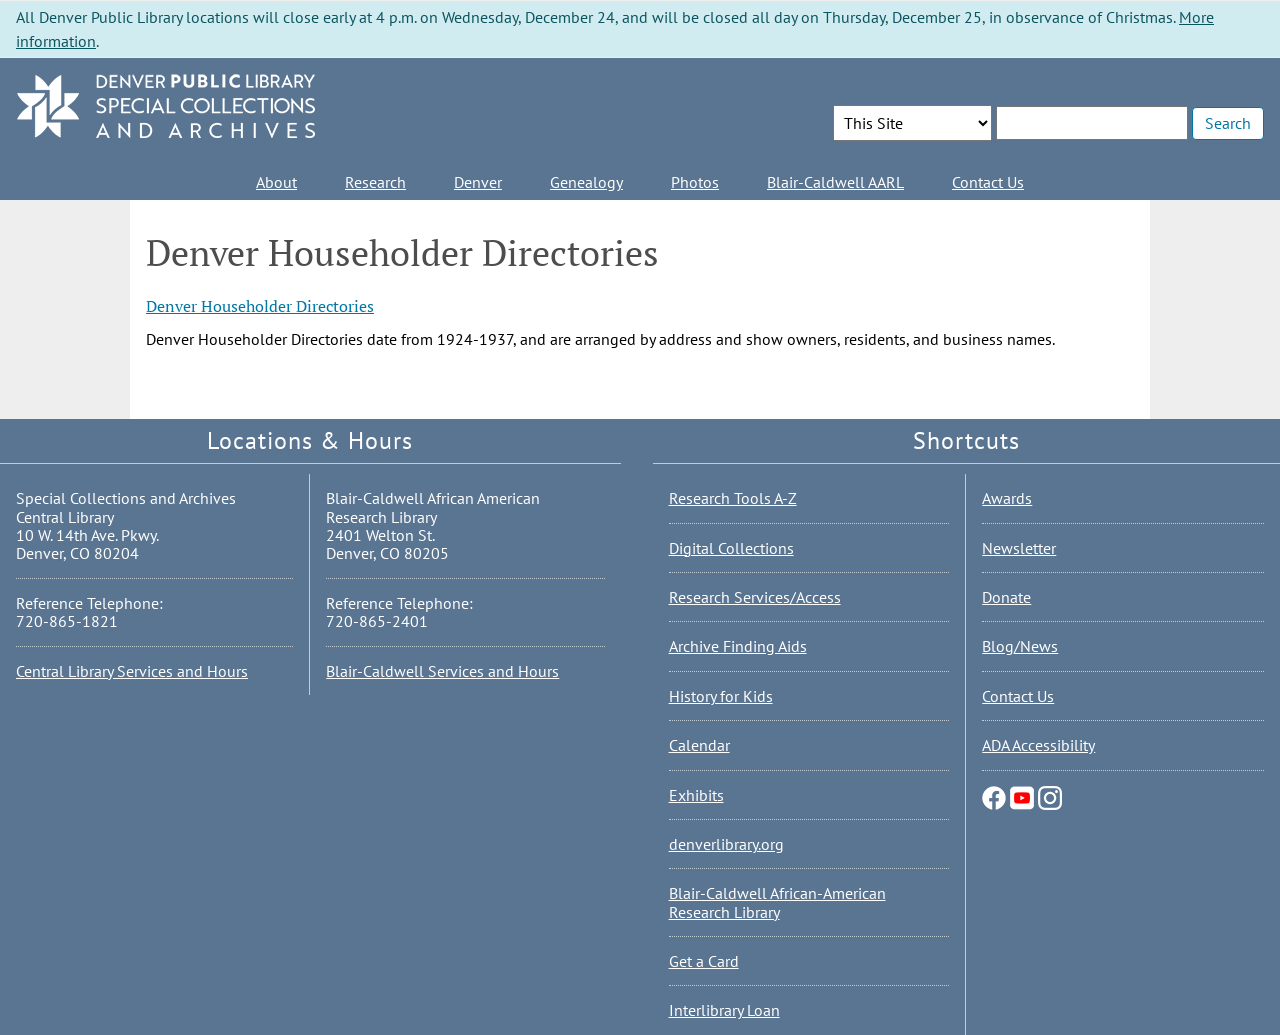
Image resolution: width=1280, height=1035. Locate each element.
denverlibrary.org (726, 844)
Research (375, 182)
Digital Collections (731, 548)
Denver (478, 182)
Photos (695, 182)
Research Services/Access (755, 597)
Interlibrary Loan (724, 1010)
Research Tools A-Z (733, 498)
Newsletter (1019, 548)
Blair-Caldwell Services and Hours (442, 671)
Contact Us (988, 182)
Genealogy (586, 182)
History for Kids (721, 696)
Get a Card (704, 961)
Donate (1006, 597)
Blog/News (1020, 646)
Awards (1007, 498)
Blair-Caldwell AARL (835, 182)
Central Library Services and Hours (132, 671)
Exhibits (696, 795)
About (276, 182)
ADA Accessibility (1038, 745)
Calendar (699, 745)
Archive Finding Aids (738, 646)
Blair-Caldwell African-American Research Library (777, 902)
